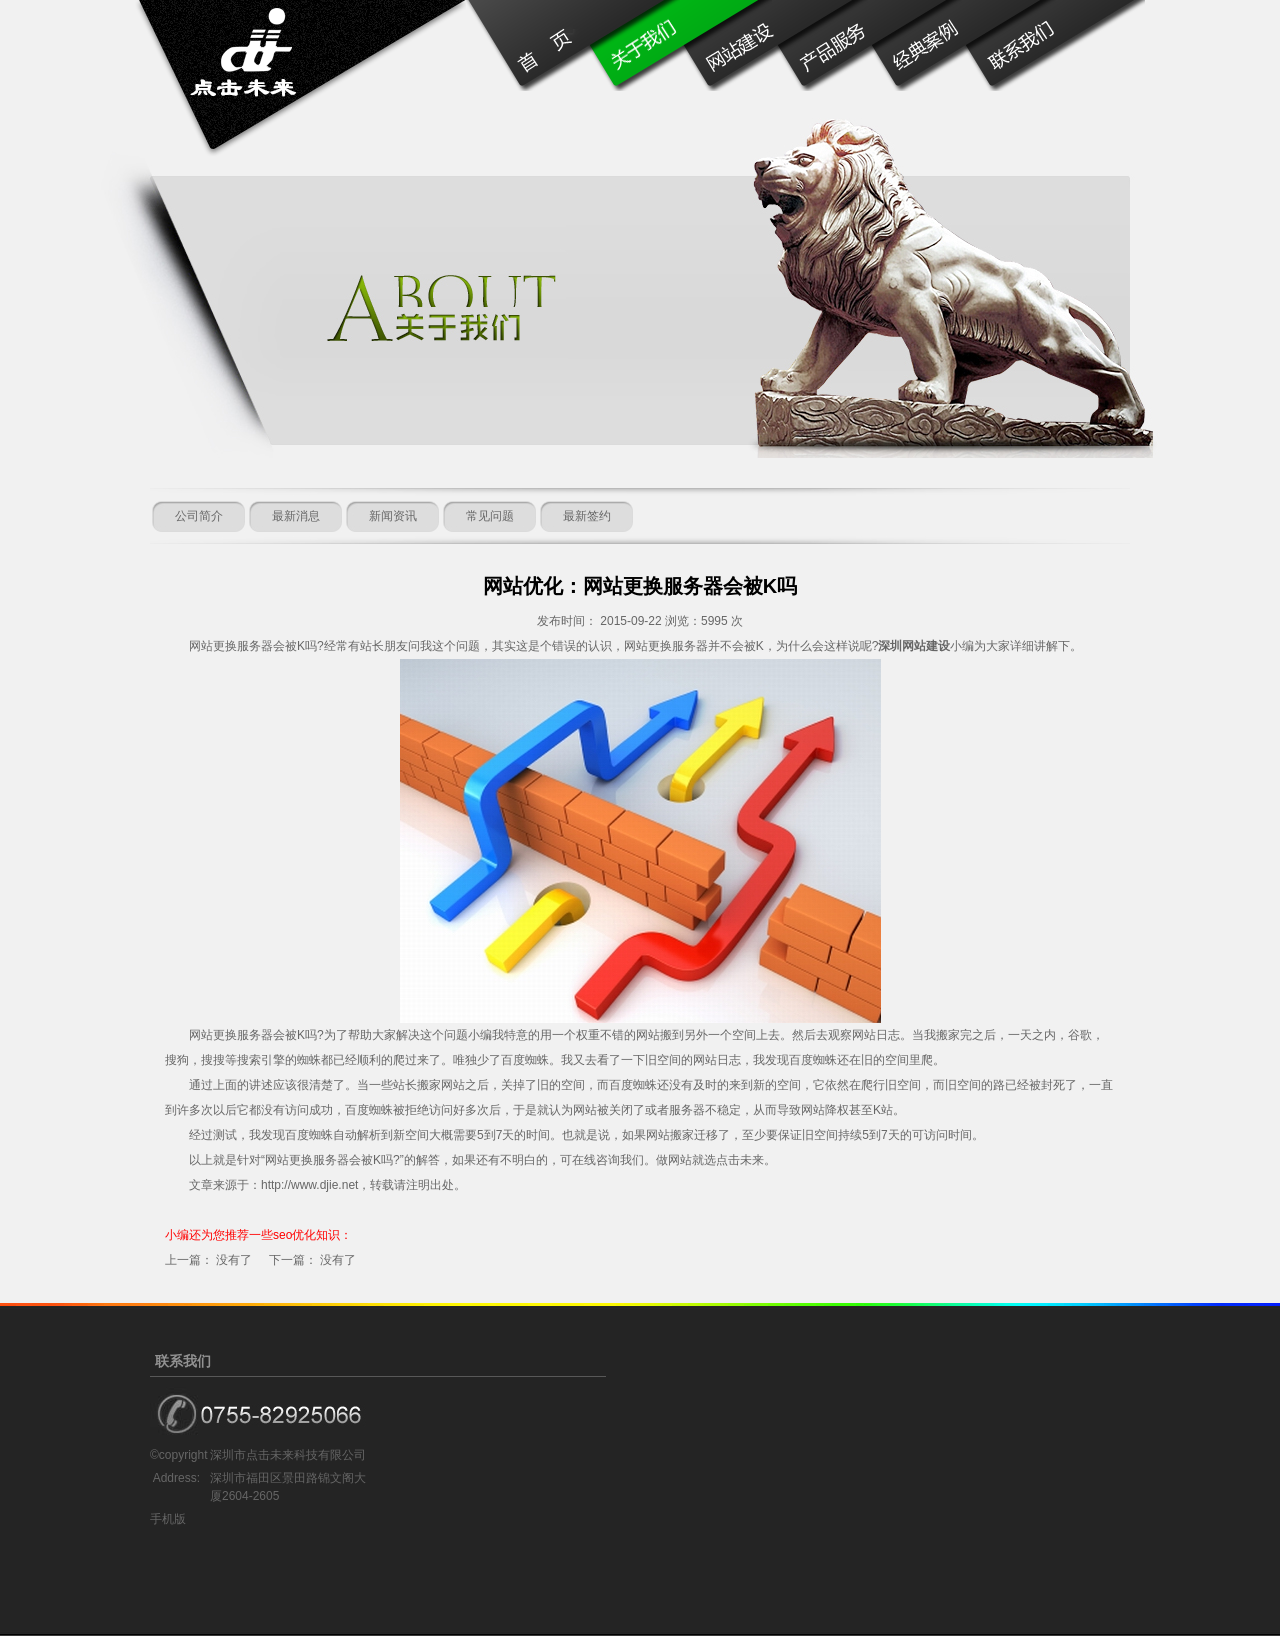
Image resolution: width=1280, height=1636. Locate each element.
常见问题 (490, 516)
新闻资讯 (393, 516)
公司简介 (199, 516)
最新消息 (296, 516)
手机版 (168, 1519)
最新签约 (587, 516)
